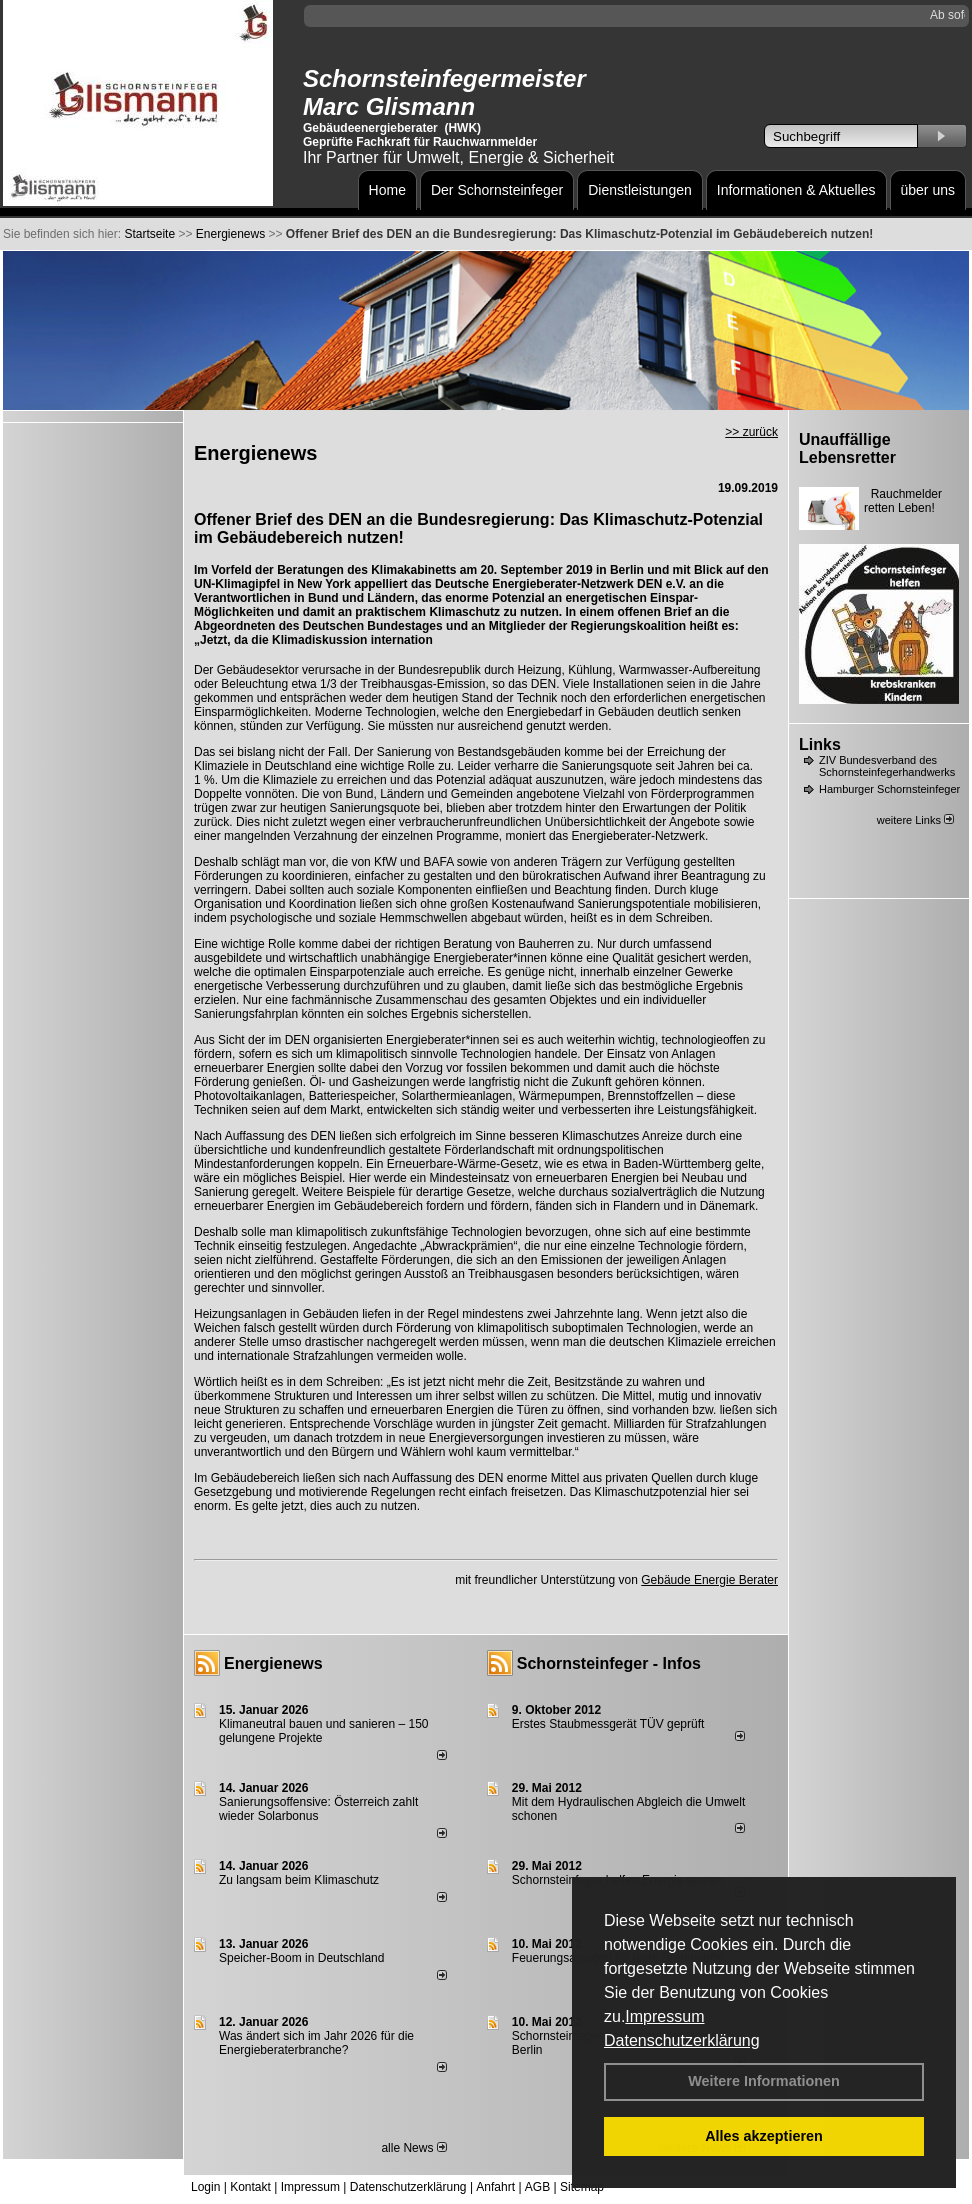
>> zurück (751, 432)
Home (387, 190)
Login (205, 2187)
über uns (928, 190)
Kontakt (250, 2187)
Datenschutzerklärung (682, 2040)
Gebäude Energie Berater (709, 1580)
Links (820, 744)
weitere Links (915, 820)
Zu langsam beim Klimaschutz (299, 1880)
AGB (537, 2187)
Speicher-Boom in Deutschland (301, 1958)
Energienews (273, 1663)
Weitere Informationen (764, 2081)
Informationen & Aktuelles (796, 190)
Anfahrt (495, 2187)
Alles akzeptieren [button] (764, 2136)
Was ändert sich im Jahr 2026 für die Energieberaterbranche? (316, 2043)
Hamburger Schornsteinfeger (889, 789)
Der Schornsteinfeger (497, 190)
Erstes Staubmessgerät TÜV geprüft (608, 1724)
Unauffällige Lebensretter (847, 448)
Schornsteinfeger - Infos (609, 1663)
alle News (413, 2148)
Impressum (664, 2016)
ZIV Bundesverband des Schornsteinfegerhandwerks (887, 766)
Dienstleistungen (640, 190)
